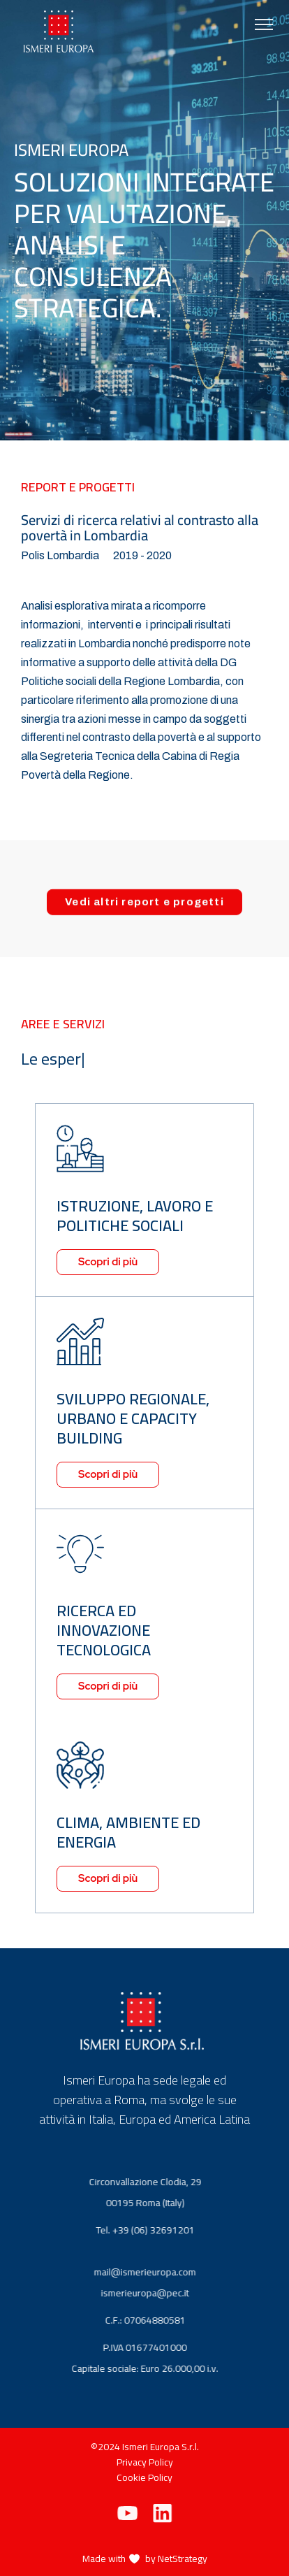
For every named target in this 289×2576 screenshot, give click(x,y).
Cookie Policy (144, 2477)
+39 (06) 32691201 (163, 2230)
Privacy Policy (145, 2462)
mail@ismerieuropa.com (155, 2272)
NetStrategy (182, 2558)
